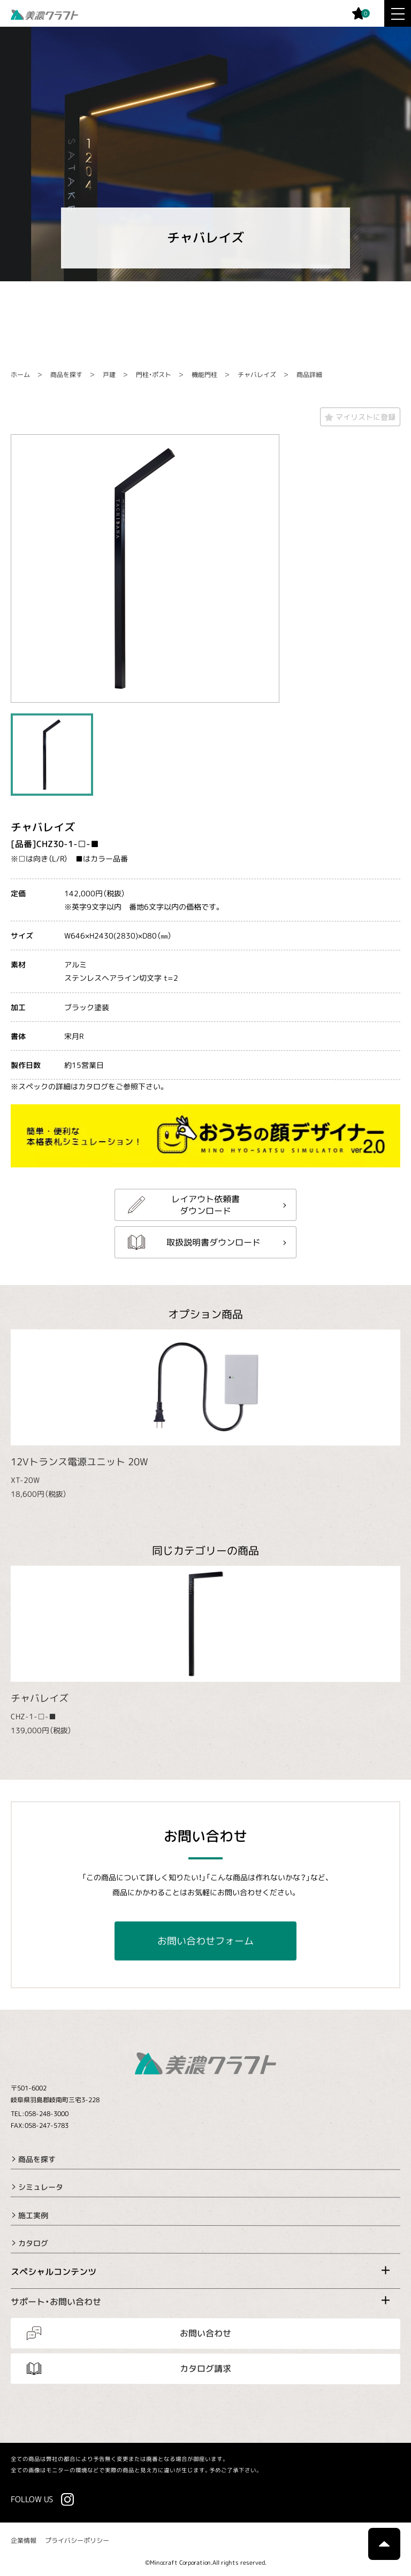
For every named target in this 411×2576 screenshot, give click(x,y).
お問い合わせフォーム (205, 1941)
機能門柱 (204, 374)
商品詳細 (309, 374)
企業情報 (23, 2540)
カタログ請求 (205, 2368)
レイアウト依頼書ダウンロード (205, 1204)
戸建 (109, 374)
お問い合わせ (205, 2333)
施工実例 (33, 2215)
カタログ (33, 2242)
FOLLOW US (32, 2499)
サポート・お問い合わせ (56, 2302)
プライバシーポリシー (77, 2540)
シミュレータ (40, 2187)
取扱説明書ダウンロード (213, 1242)
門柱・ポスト (153, 374)
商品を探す (66, 374)
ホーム (20, 374)
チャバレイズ (257, 374)
